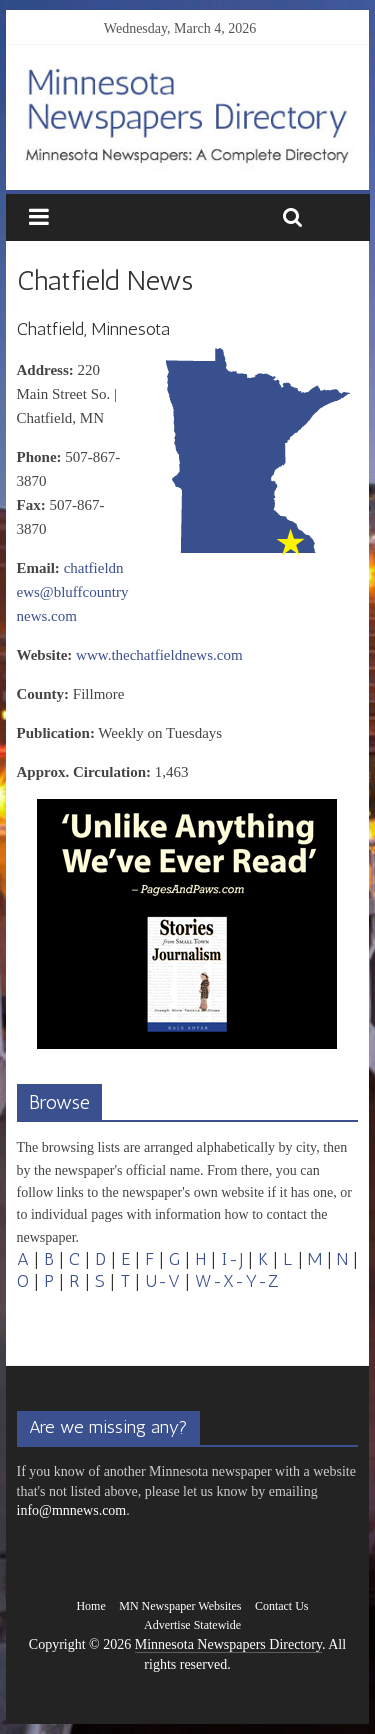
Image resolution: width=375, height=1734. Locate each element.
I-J (232, 1259)
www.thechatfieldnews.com (159, 655)
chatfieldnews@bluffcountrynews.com (73, 592)
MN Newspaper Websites (180, 1606)
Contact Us (282, 1606)
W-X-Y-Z (237, 1281)
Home (90, 1606)
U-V (162, 1281)
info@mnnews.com (72, 1510)
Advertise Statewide (192, 1625)
